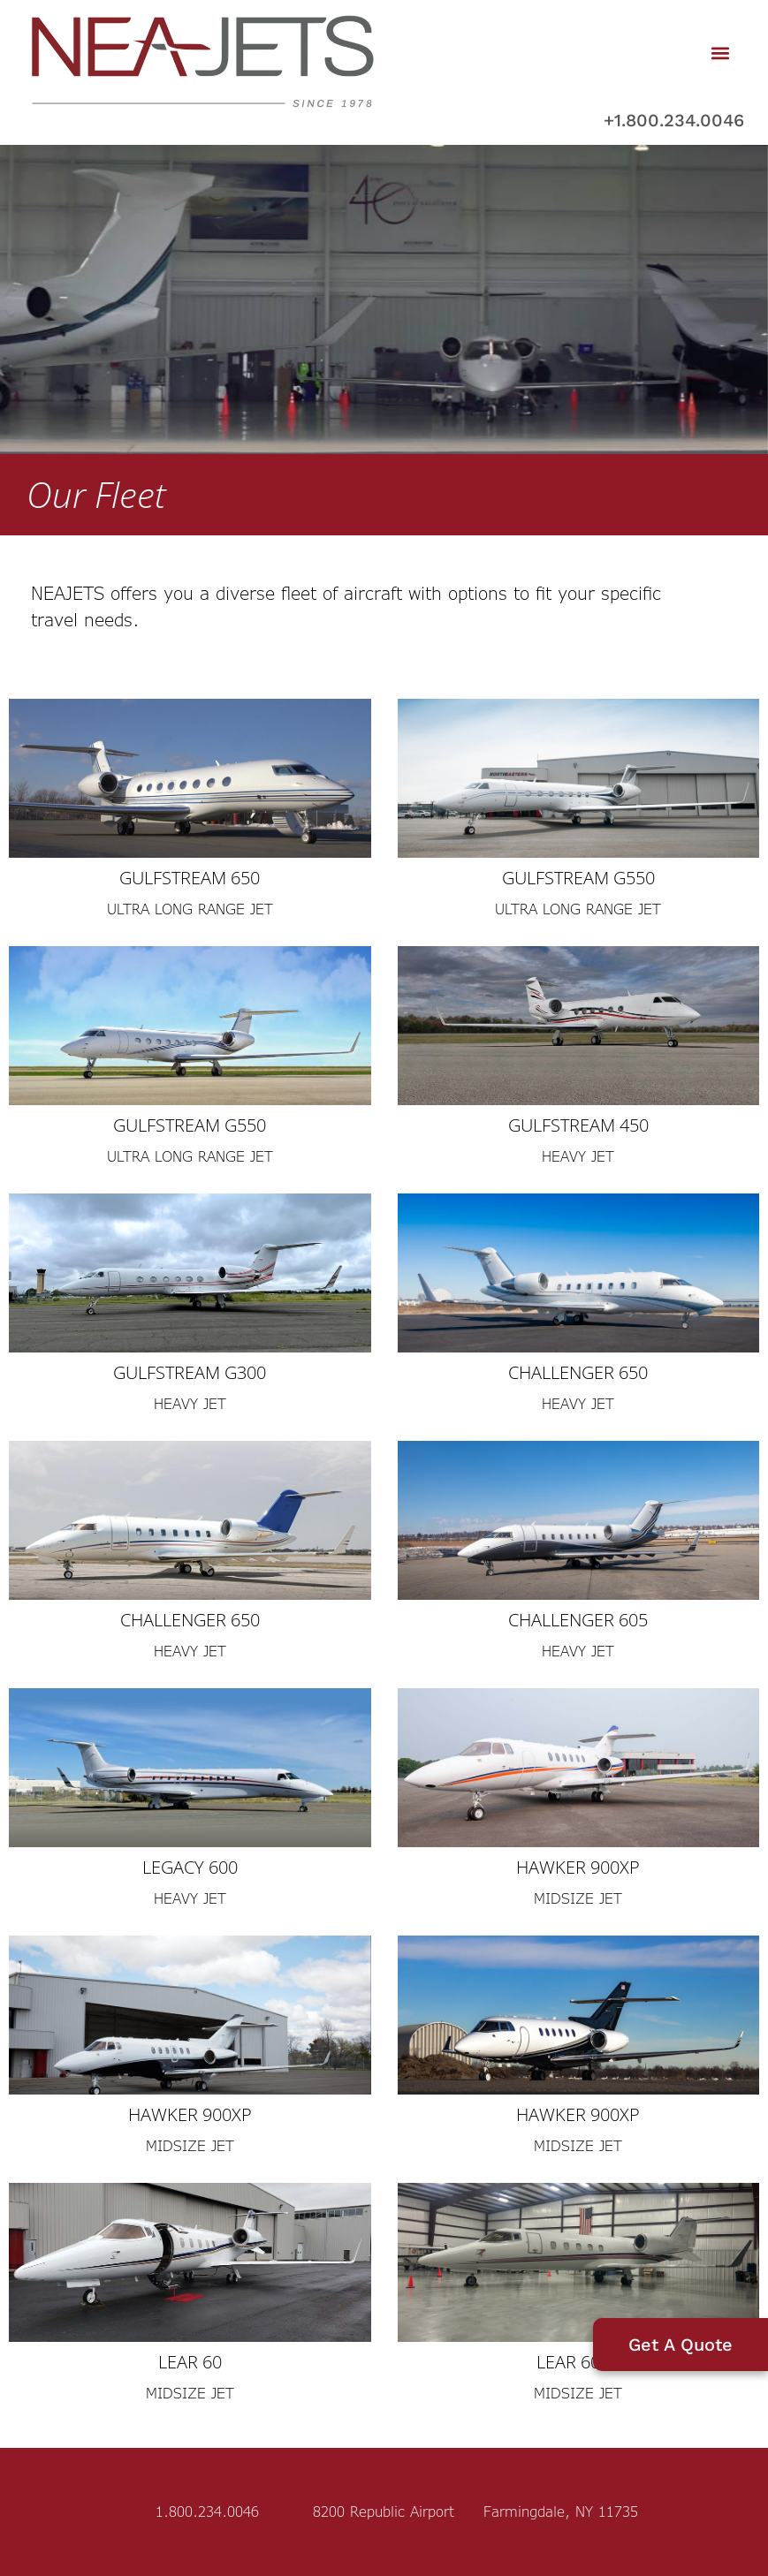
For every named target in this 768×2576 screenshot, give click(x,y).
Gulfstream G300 (189, 1372)
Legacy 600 (190, 1867)
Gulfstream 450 (578, 1125)
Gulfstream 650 (189, 878)
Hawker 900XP (578, 1867)
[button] (720, 52)
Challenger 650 (578, 1372)
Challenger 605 (578, 1620)
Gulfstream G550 (578, 878)
